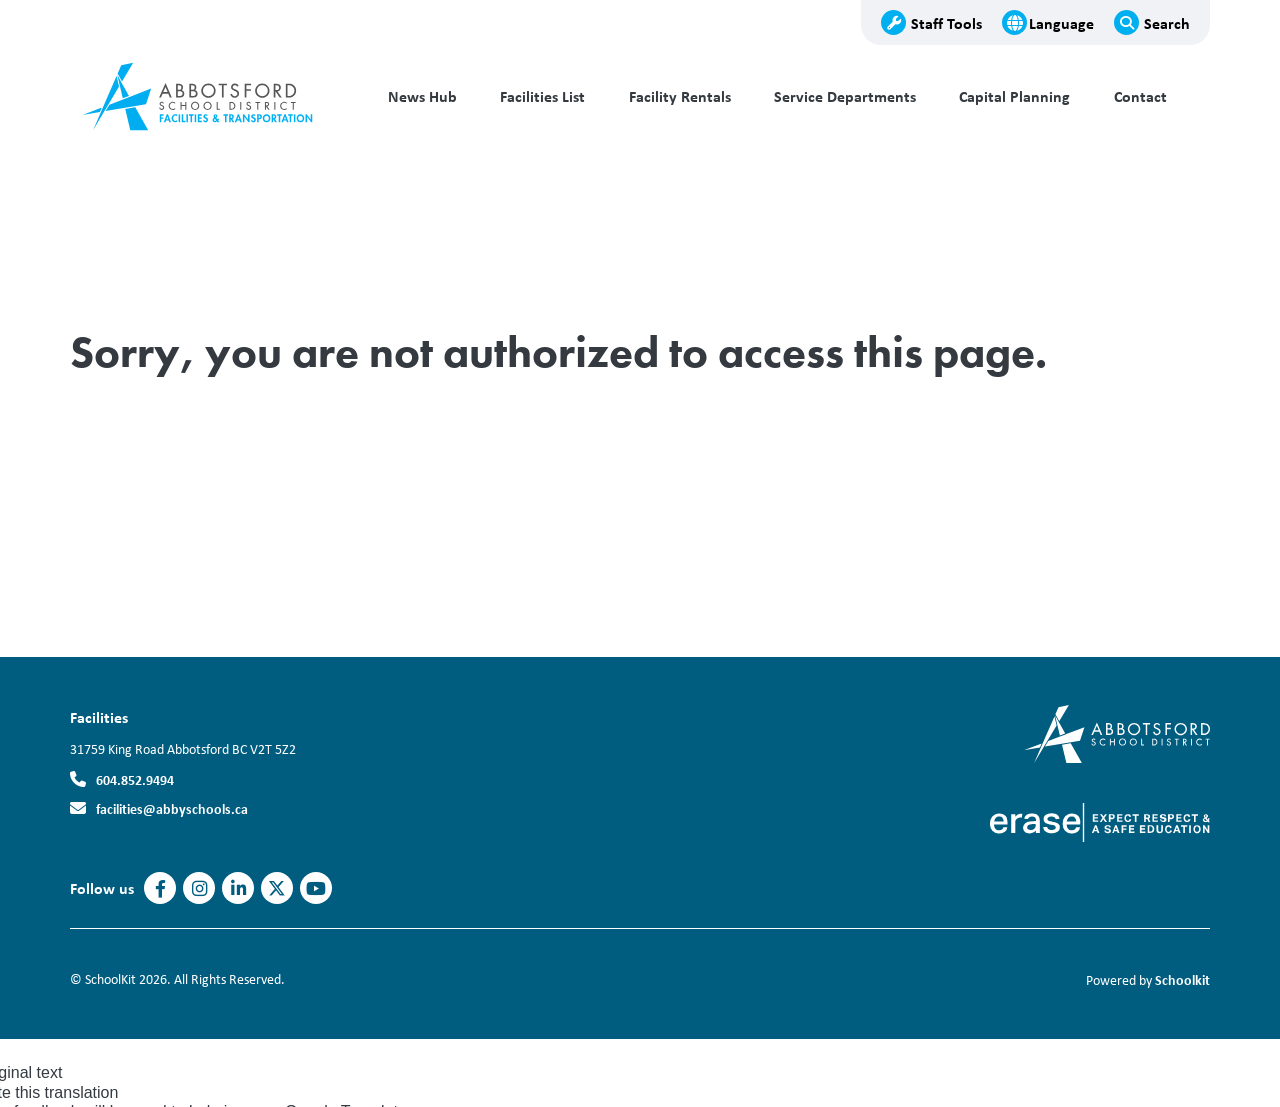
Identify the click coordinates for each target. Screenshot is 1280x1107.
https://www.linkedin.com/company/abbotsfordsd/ (238, 889)
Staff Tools (946, 23)
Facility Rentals (680, 96)
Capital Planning (1014, 96)
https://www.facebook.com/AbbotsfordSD (160, 889)
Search (1167, 23)
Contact (1140, 96)
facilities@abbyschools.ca (172, 808)
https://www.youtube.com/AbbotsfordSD (316, 889)
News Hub (422, 96)
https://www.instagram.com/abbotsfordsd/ (199, 889)
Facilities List (542, 96)
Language (1061, 23)
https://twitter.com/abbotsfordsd (277, 889)
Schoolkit (1182, 979)
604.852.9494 (135, 779)
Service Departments (845, 96)
